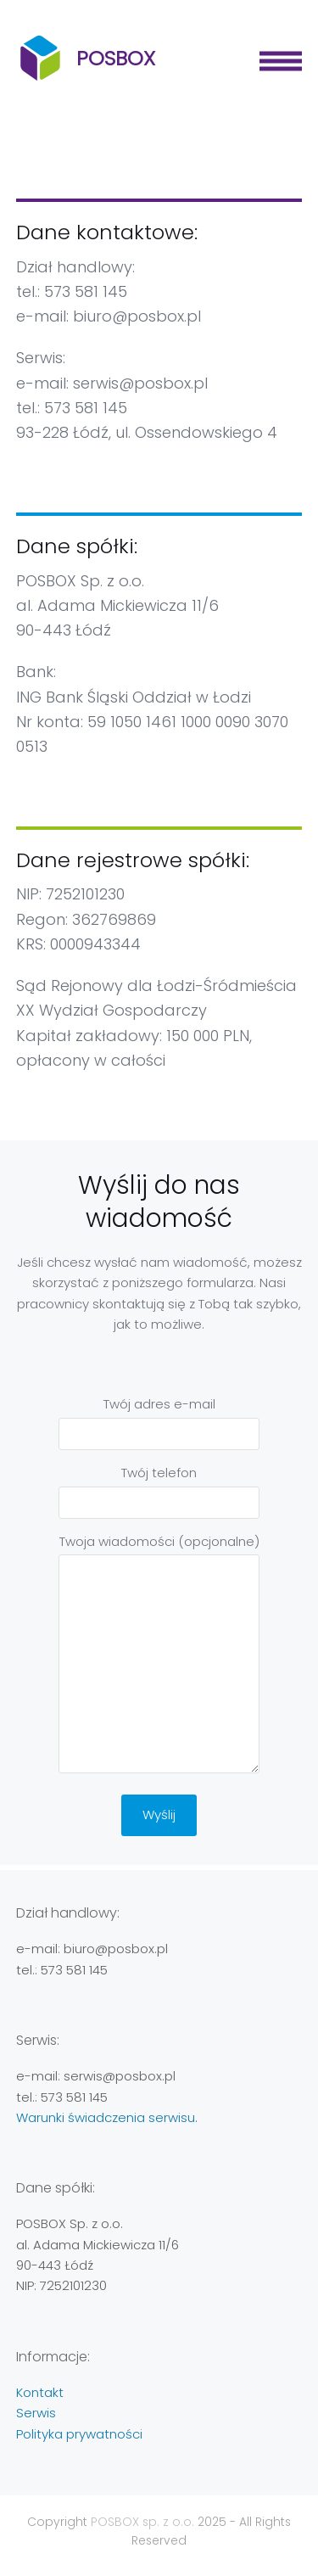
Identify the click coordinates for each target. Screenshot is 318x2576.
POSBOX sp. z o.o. (142, 2516)
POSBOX (85, 58)
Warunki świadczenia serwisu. (107, 2112)
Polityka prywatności (79, 2429)
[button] (280, 61)
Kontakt (40, 2387)
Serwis (36, 2407)
